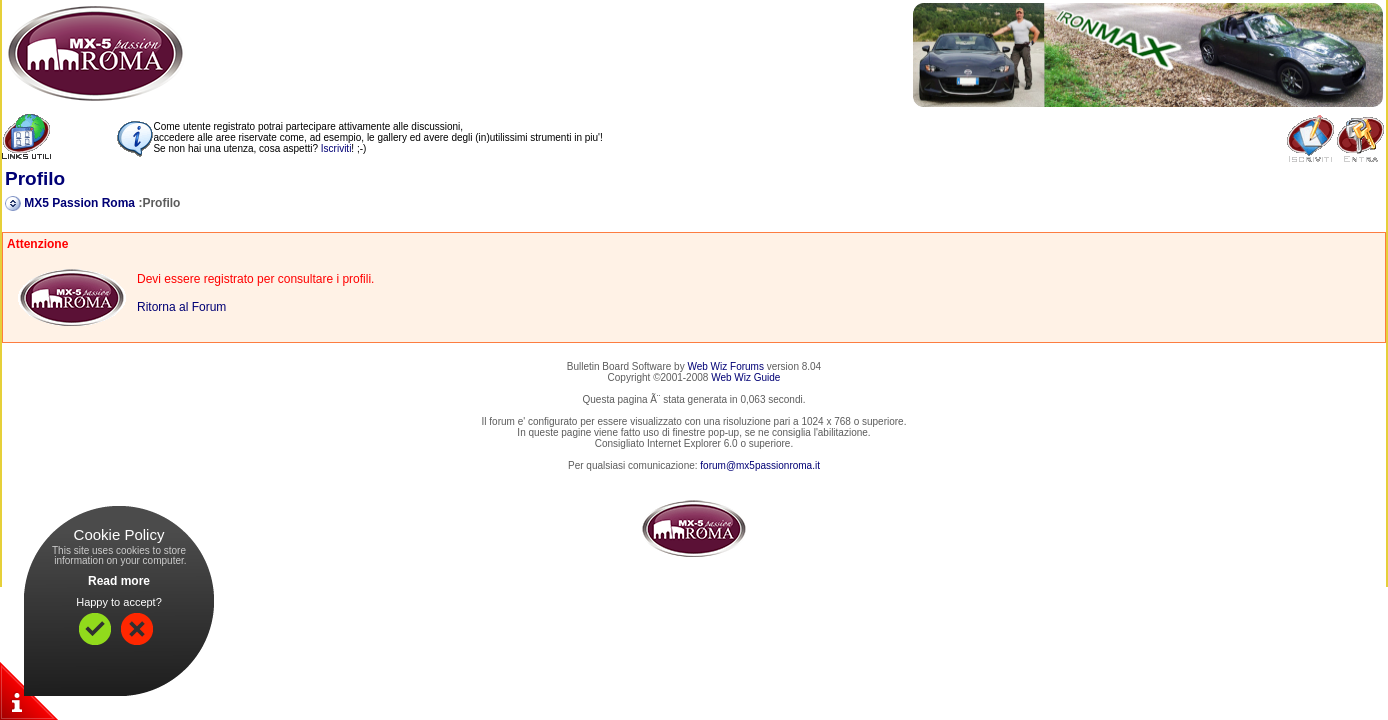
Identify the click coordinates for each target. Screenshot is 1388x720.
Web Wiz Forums (725, 366)
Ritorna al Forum (181, 307)
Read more (119, 581)
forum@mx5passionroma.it (760, 465)
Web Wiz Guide (745, 377)
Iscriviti (336, 148)
